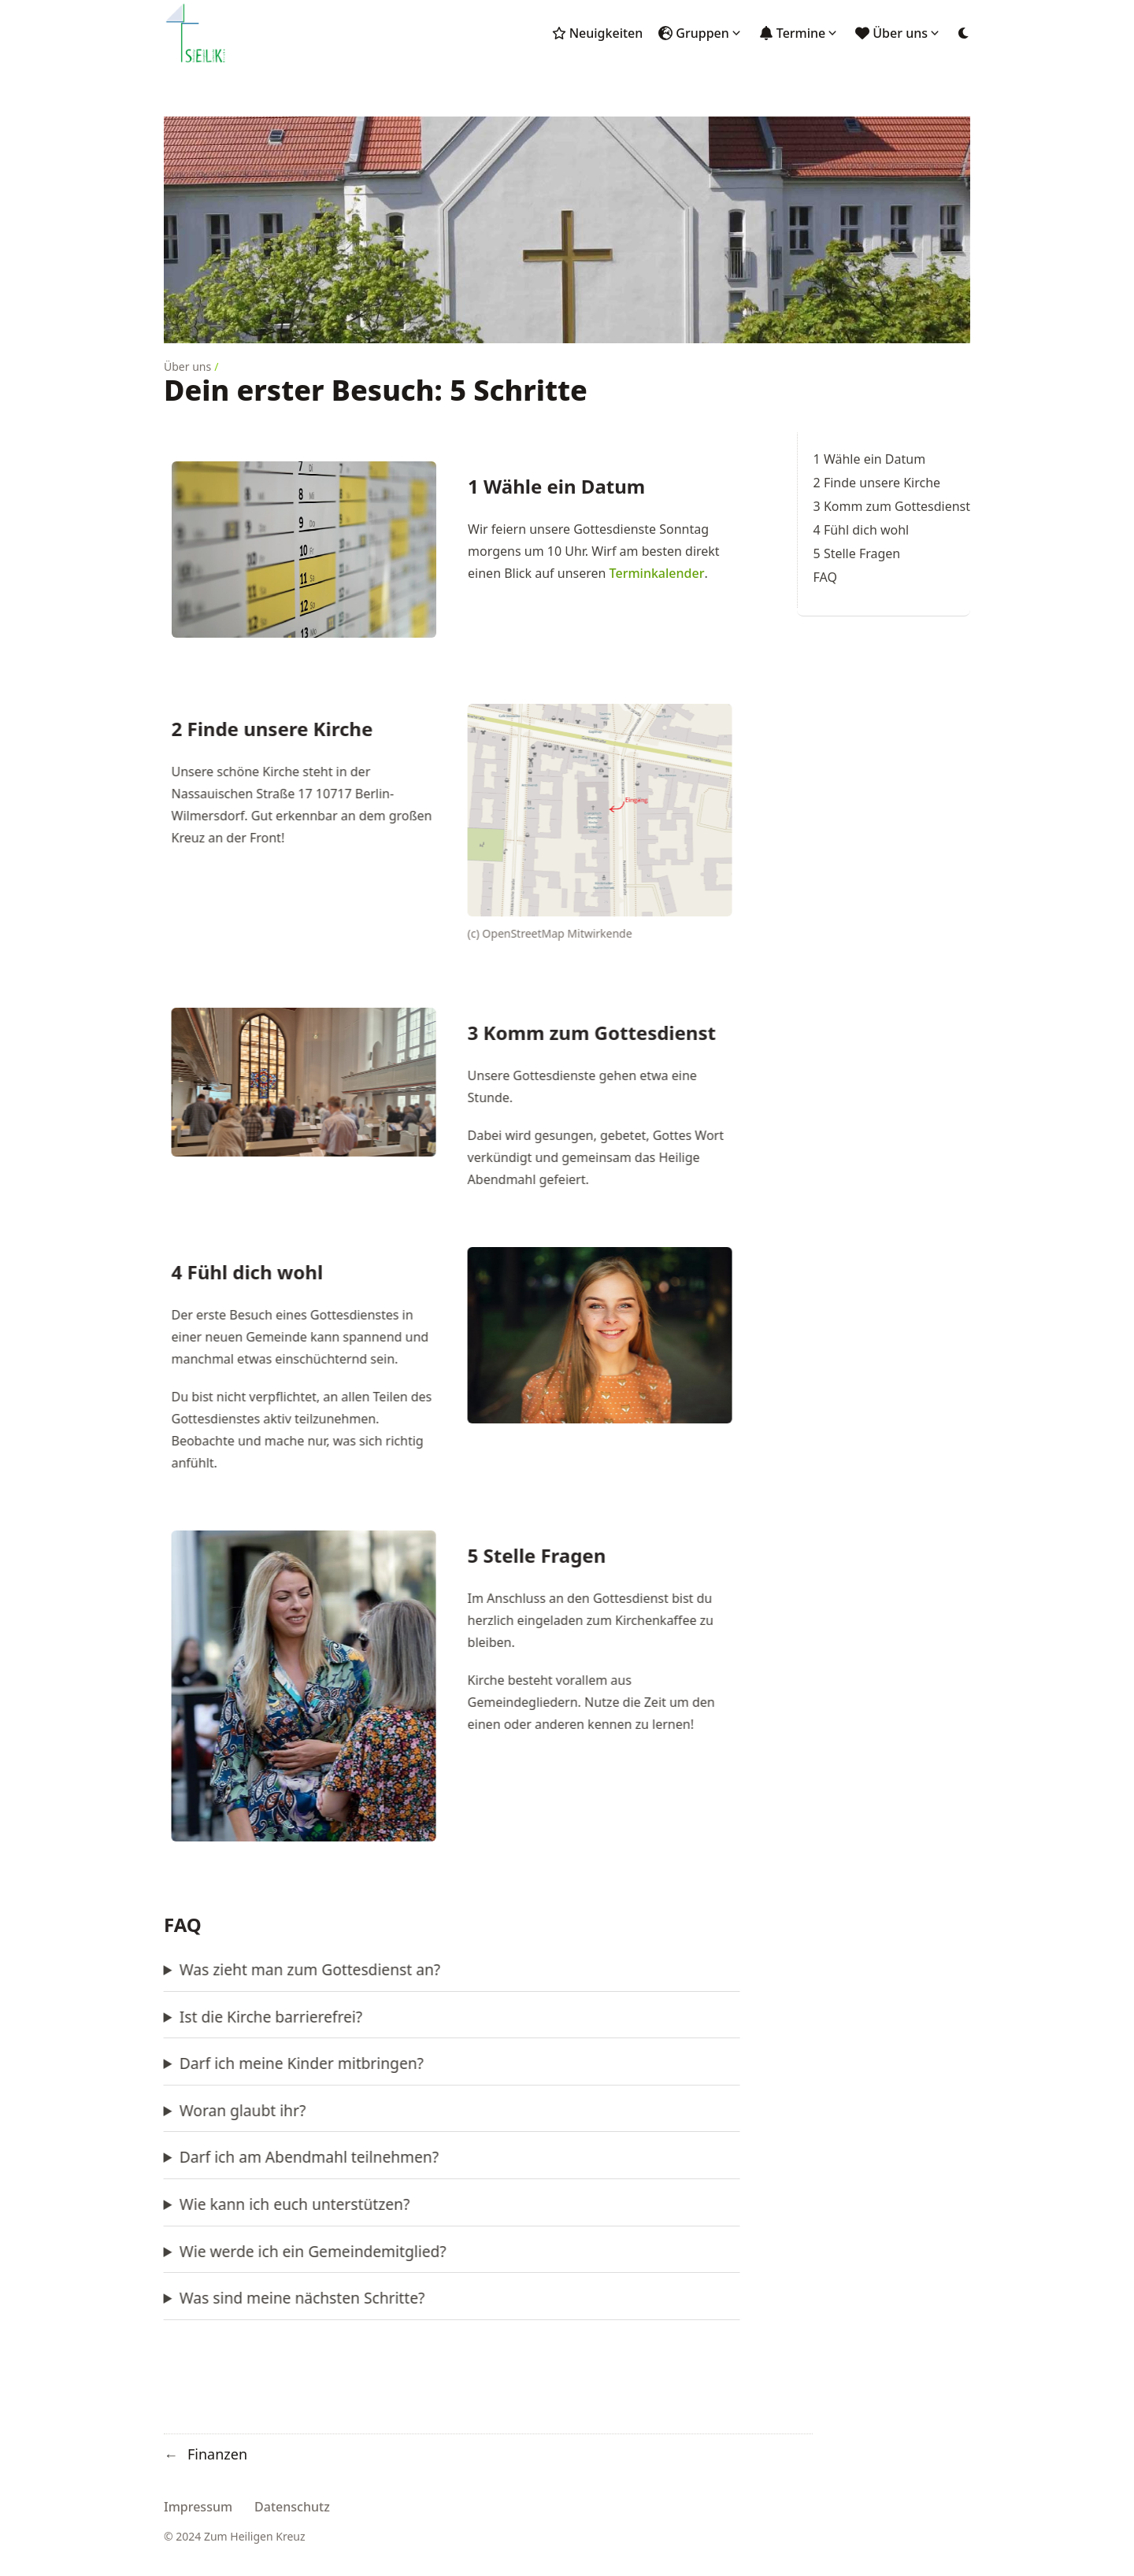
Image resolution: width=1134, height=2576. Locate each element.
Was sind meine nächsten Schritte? (189, 2297)
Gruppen (702, 33)
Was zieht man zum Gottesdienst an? (196, 1969)
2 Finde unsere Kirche (877, 482)
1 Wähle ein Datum (869, 459)
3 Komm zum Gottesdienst (891, 506)
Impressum (198, 2506)
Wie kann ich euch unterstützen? (181, 2204)
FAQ (825, 577)
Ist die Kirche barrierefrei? (157, 2016)
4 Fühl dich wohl (861, 530)
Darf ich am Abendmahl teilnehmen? (195, 2156)
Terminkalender (657, 573)
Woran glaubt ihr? (129, 2110)
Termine (801, 33)
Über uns (900, 33)
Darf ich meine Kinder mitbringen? (188, 2063)
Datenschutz (292, 2506)
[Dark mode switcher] (964, 33)
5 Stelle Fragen (857, 553)
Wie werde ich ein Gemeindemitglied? (199, 2251)
